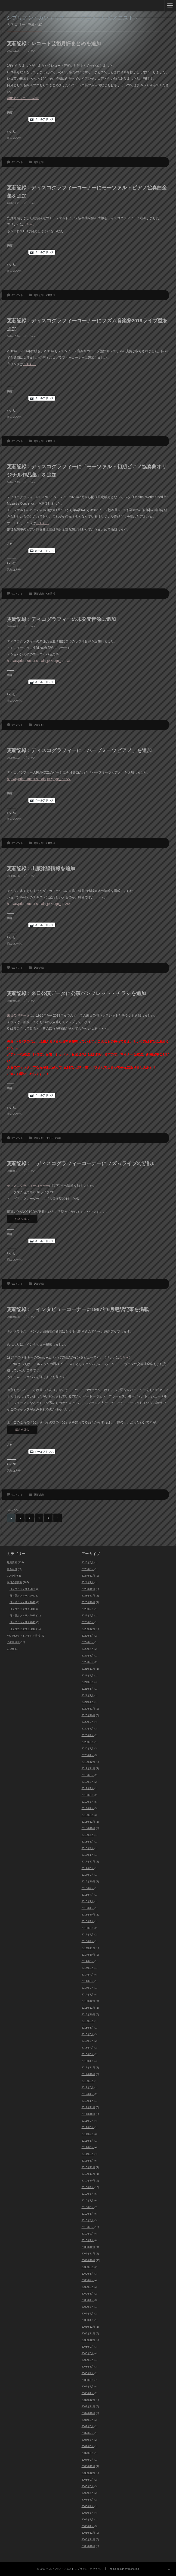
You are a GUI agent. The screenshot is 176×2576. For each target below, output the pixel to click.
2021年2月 (87, 1695)
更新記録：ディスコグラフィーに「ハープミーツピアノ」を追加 (79, 750)
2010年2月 (87, 2233)
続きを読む (22, 1218)
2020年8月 (87, 1728)
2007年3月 (87, 2453)
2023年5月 (87, 1622)
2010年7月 (87, 2200)
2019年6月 (87, 1795)
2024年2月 (87, 1582)
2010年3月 (87, 2227)
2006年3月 (87, 2512)
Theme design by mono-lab (123, 2568)
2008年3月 (87, 2380)
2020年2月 (87, 1748)
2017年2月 (87, 1874)
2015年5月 (87, 1928)
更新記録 (39, 162)
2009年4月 (87, 2300)
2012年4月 (87, 2094)
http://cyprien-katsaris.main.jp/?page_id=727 (39, 779)
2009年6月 (87, 2286)
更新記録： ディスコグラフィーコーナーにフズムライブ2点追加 (80, 1163)
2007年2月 (87, 2459)
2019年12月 (88, 1762)
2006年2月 (87, 2519)
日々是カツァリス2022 (22, 1595)
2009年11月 (88, 2253)
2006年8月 (87, 2486)
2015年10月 (88, 1914)
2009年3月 (87, 2306)
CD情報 (50, 295)
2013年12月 (88, 2001)
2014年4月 (87, 1974)
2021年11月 (88, 1668)
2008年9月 (87, 2346)
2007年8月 (87, 2426)
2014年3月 (87, 1981)
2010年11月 (88, 2173)
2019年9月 (87, 1775)
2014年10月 (88, 1954)
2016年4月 (87, 1894)
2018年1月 (87, 1854)
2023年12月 (88, 1589)
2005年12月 (88, 2532)
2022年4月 (87, 1648)
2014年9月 (87, 1961)
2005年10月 (88, 2546)
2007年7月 (87, 2433)
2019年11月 (88, 1768)
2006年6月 (87, 2499)
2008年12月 (88, 2326)
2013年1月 (87, 2061)
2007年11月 (88, 2406)
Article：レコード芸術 (23, 98)
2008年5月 (87, 2366)
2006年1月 (87, 2526)
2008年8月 (87, 2353)
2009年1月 (87, 2320)
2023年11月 (88, 1595)
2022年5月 (87, 1642)
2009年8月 (87, 2273)
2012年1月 (87, 2100)
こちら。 (29, 224)
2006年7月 (87, 2492)
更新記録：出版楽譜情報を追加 (41, 868)
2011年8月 (87, 2127)
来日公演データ (18, 1015)
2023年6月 (87, 1615)
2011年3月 (87, 2153)
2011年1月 (87, 2160)
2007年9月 (87, 2419)
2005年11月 (88, 2539)
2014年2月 (87, 1987)
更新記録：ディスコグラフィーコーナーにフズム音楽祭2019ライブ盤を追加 (87, 325)
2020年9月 (87, 1721)
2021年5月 (87, 1682)
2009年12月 (88, 2247)
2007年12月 (88, 2400)
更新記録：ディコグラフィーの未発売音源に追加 (61, 619)
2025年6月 (87, 1569)
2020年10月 (88, 1715)
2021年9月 (87, 1675)
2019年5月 (87, 1801)
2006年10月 (88, 2473)
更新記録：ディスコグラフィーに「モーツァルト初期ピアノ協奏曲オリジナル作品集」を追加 (87, 470)
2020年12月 (88, 1708)
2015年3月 (87, 1934)
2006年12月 (88, 2466)
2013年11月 (88, 2007)
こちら (124, 1357)
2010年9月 (87, 2187)
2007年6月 (87, 2439)
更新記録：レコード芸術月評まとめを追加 (54, 43)
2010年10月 (88, 2180)
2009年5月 (87, 2293)
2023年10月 (88, 1602)
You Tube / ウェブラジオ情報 (23, 1635)
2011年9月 (87, 2120)
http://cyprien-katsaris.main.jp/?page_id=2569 (39, 904)
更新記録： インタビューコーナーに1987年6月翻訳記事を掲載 (78, 1309)
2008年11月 (88, 2333)
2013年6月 (87, 2034)
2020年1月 (87, 1755)
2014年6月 (87, 1967)
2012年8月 (87, 2087)
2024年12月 (88, 1575)
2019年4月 (87, 1808)
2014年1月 (87, 1994)
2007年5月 (87, 2446)
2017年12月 (88, 1861)
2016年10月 (88, 1881)
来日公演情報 (54, 1138)
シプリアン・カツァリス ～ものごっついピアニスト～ (73, 18)
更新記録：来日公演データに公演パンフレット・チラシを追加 (76, 993)
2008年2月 (87, 2386)
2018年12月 (88, 1821)
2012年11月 (88, 2067)
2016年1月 (87, 1908)
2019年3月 (87, 1815)
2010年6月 (87, 2207)
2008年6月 (87, 2359)
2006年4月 (87, 2506)
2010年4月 (87, 2220)
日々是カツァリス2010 (22, 1629)
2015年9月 (87, 1921)
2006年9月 (87, 2479)
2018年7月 (87, 1834)
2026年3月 (87, 1562)
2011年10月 (88, 2114)
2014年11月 (88, 1948)
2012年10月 (88, 2074)
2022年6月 (87, 1635)
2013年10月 (88, 2014)
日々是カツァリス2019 (22, 1602)
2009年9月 (87, 2267)
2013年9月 (87, 2021)
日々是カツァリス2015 (22, 1615)
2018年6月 (87, 1841)
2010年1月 (87, 2240)
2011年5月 (87, 2147)
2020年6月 (87, 1742)
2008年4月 (87, 2373)
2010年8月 (87, 2193)
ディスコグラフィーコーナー (28, 1186)
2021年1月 (87, 1701)
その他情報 (13, 1642)
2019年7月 (87, 1788)
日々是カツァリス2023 (22, 1589)
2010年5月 (87, 2213)
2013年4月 (87, 2047)
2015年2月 (87, 1941)
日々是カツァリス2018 (22, 1609)
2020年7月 (87, 1735)
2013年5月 (87, 2040)
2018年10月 (88, 1828)
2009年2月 (87, 2313)
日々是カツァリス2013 (22, 1622)
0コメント (17, 162)
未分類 (11, 1648)
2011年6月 (87, 2140)
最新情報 (12, 1562)
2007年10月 (88, 2413)
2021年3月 (87, 1688)
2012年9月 (87, 2081)
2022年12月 (88, 1629)
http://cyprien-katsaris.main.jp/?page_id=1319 (39, 661)
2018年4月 (87, 1848)
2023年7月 (87, 1609)
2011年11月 (88, 2107)
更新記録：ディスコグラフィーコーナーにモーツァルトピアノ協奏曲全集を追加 (87, 192)
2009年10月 (88, 2260)
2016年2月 (87, 1901)
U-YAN (31, 50)
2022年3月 (87, 1655)
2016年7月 (87, 1888)
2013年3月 (87, 2054)
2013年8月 (87, 2027)
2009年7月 (87, 2280)
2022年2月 (87, 1662)
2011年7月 (87, 2134)
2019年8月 (87, 1781)
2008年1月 (87, 2393)
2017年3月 (87, 1868)
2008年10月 (88, 2340)
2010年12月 (88, 2167)
